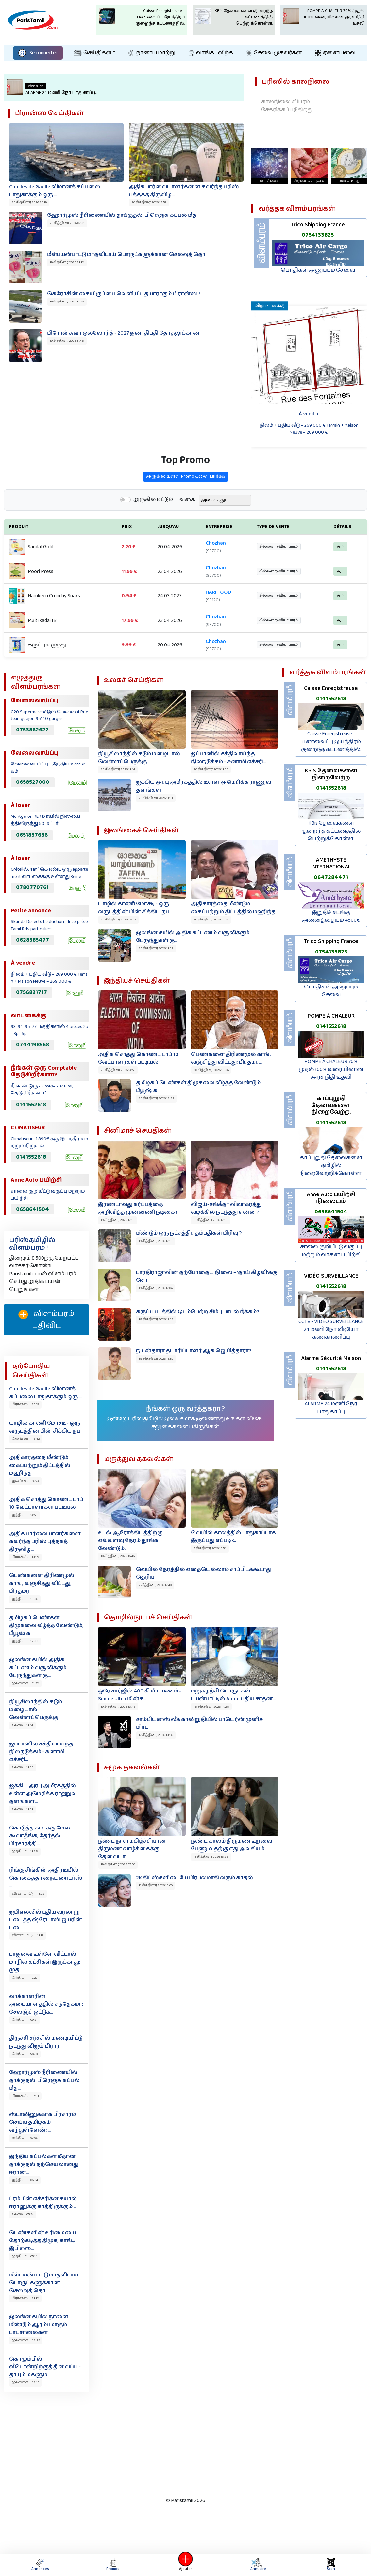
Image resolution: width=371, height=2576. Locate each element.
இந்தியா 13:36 (25, 1599)
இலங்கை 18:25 (26, 2340)
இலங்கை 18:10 (25, 2382)
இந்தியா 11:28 (25, 1851)
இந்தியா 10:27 (25, 1977)
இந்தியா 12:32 (25, 1641)
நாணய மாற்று (151, 53)
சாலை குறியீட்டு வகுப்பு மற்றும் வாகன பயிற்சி (331, 1251)
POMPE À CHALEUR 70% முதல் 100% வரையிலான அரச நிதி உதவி (331, 1069)
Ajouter (185, 2565)
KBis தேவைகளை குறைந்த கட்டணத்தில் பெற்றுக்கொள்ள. (331, 831)
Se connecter (38, 53)
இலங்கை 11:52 (25, 1683)
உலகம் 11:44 (22, 1725)
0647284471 (331, 877)
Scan (331, 2565)
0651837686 (32, 835)
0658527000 (32, 782)
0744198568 (32, 1044)
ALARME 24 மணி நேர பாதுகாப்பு (331, 1408)
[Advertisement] (179, 2443)
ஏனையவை (335, 53)
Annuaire (257, 2565)
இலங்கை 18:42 (26, 1438)
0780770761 (32, 887)
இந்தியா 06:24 (25, 2180)
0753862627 (32, 729)
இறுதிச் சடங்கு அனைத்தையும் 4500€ (331, 916)
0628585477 (32, 940)
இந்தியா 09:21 (25, 2019)
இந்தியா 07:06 (25, 2137)
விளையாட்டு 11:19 (27, 1935)
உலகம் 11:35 (22, 1767)
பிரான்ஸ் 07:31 (25, 2096)
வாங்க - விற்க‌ (211, 53)
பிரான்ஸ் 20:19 (25, 1404)
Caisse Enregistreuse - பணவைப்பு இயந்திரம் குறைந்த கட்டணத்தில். (331, 742)
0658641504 (32, 1209)
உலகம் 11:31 (22, 1809)
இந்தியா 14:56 (24, 1515)
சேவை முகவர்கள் (274, 53)
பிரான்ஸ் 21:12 (25, 2298)
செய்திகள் (92, 53)
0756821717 (31, 992)
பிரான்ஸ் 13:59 (25, 1557)
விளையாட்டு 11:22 (28, 1893)
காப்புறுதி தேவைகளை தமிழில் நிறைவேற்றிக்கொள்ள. (331, 1165)
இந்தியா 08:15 (25, 2053)
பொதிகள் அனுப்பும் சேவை (331, 991)
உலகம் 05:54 (23, 2214)
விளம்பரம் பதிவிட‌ (46, 1320)
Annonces (40, 2565)
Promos (112, 2565)
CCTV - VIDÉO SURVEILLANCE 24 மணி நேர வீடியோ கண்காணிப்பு (331, 1329)
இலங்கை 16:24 (25, 1481)
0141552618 (31, 1104)
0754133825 (331, 951)
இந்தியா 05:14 (24, 2256)
